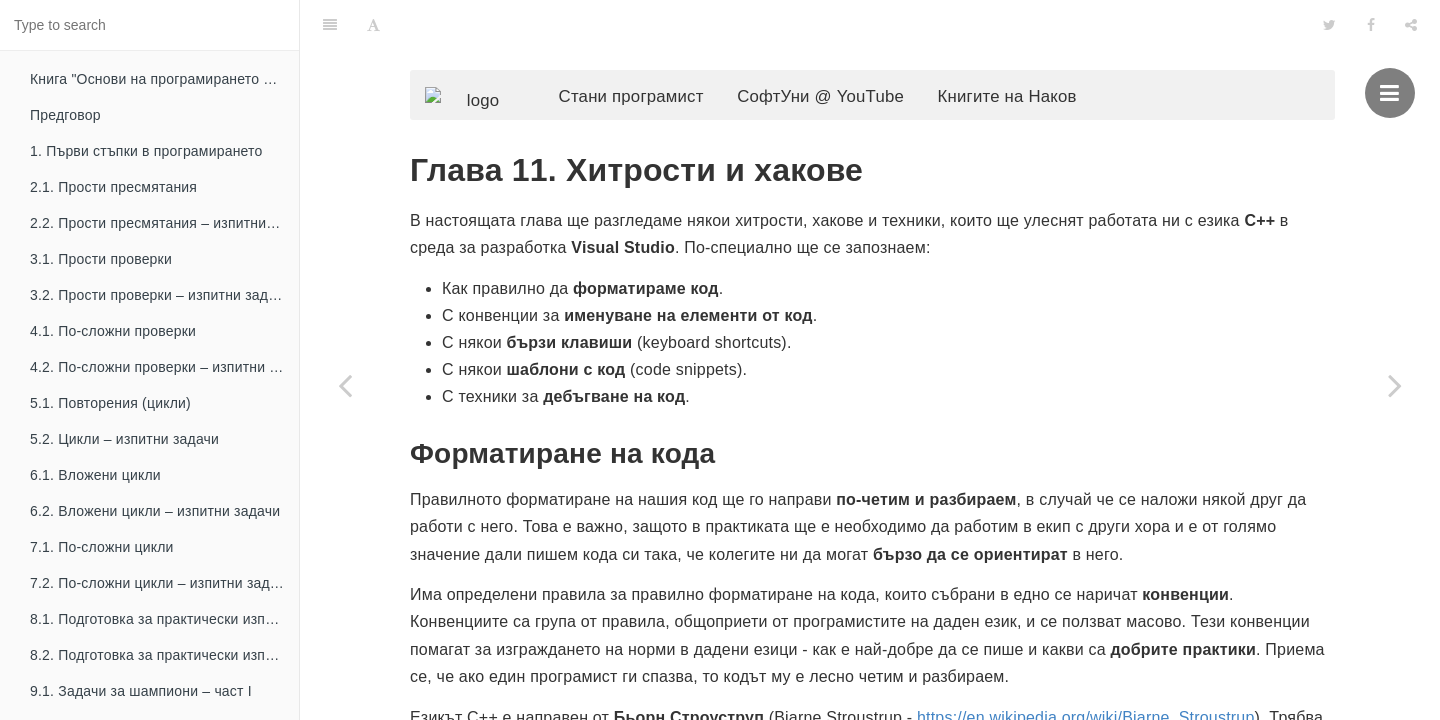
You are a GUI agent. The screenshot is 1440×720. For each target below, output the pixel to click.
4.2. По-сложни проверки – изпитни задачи (164, 367)
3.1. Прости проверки (101, 259)
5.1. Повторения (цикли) (110, 403)
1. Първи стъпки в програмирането (146, 151)
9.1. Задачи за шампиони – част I (141, 691)
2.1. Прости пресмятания (113, 187)
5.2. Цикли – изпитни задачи (124, 439)
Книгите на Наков (1037, 55)
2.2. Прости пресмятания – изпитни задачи (164, 223)
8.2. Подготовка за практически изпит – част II (164, 655)
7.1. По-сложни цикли (102, 547)
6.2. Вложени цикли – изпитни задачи (155, 511)
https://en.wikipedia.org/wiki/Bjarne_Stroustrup (1086, 684)
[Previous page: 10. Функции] (345, 385)
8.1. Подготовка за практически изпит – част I (164, 619)
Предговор (65, 115)
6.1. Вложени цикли (95, 475)
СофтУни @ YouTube (850, 55)
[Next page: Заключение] (1395, 385)
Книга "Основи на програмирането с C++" (164, 79)
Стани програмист (661, 55)
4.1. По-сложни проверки (113, 331)
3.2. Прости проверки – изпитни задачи (160, 295)
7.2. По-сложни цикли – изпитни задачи (161, 583)
